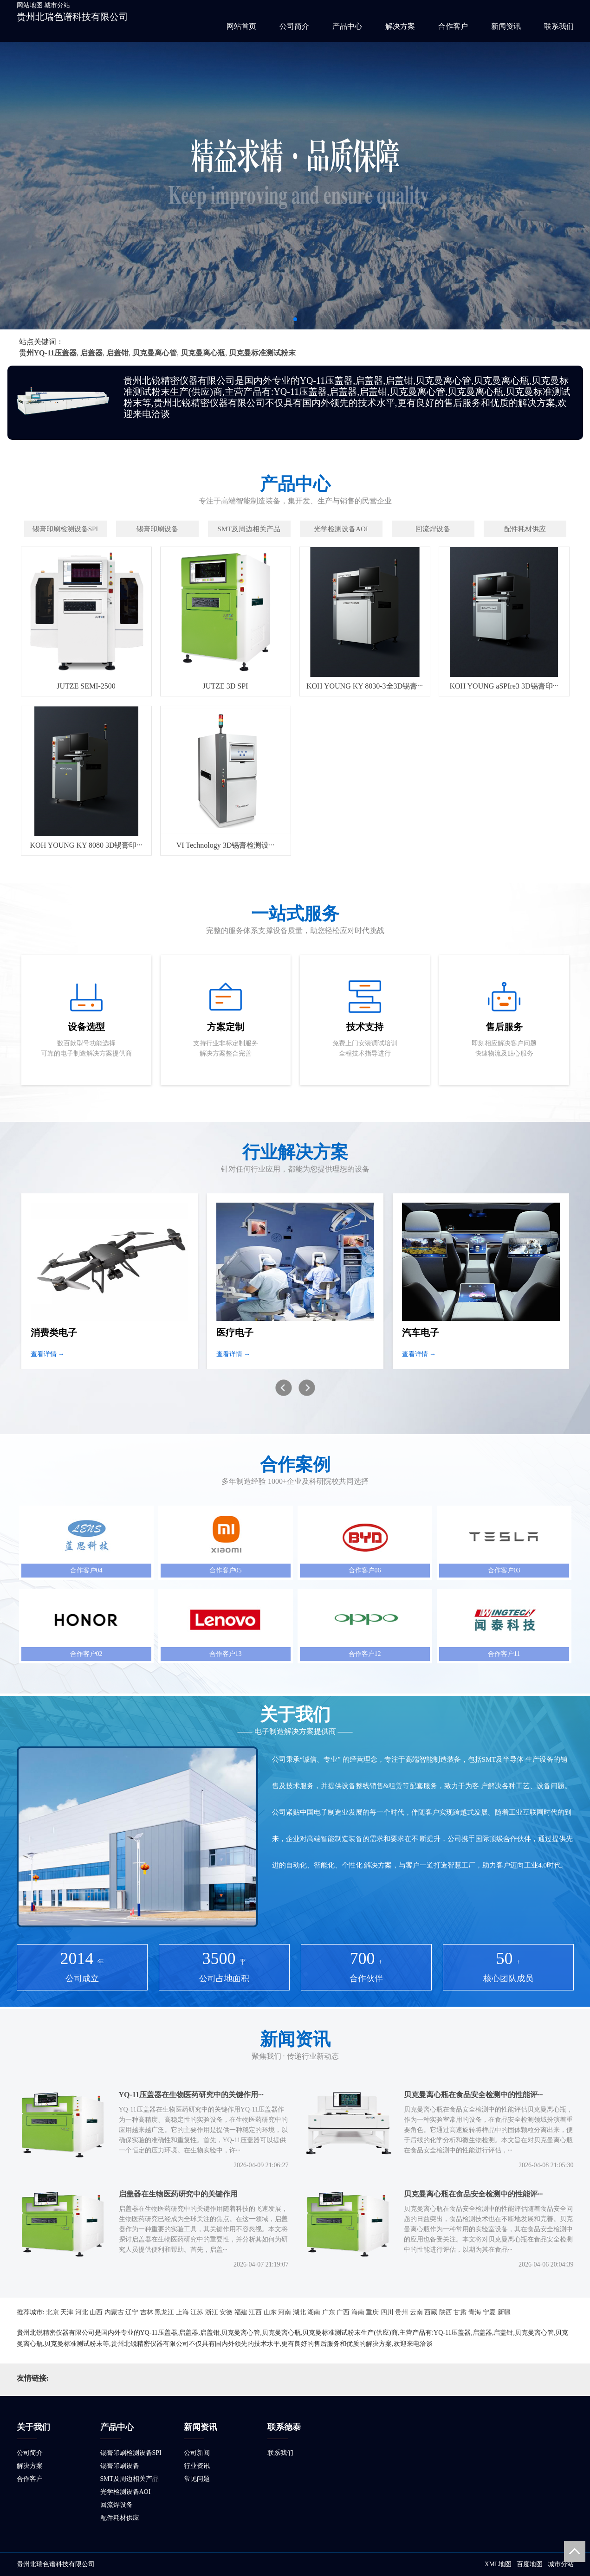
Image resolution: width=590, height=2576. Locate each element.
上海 (182, 2312)
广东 (328, 2312)
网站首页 (241, 26)
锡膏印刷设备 (119, 2465)
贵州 (401, 2312)
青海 (474, 2312)
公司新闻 (197, 2452)
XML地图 (498, 2564)
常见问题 (197, 2478)
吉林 (146, 2312)
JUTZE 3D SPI (225, 686)
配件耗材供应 (119, 2517)
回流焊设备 (116, 2504)
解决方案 (400, 26)
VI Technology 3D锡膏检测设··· (225, 845)
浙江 (211, 2312)
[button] (295, 319)
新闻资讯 (506, 26)
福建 (240, 2312)
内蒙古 (114, 2312)
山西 (96, 2312)
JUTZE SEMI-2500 (86, 686)
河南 (284, 2312)
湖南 (313, 2312)
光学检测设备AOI (125, 2491)
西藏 (430, 2312)
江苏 (196, 2312)
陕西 (445, 2312)
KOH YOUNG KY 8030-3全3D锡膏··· (364, 686)
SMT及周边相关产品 (129, 2478)
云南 (416, 2312)
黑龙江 (164, 2312)
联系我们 (559, 26)
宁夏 (489, 2312)
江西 (255, 2312)
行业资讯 (197, 2465)
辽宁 (131, 2312)
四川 (387, 2312)
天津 (66, 2312)
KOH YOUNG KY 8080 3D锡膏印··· (86, 845)
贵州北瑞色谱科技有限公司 (72, 17)
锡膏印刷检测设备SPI (131, 2452)
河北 (81, 2312)
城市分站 (57, 5)
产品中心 (347, 26)
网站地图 (30, 5)
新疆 (504, 2312)
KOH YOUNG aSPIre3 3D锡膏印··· (503, 686)
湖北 (299, 2312)
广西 (343, 2312)
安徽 (226, 2312)
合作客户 (453, 26)
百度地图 (530, 2564)
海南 (357, 2312)
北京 (52, 2312)
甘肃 (460, 2312)
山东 (270, 2312)
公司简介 (294, 26)
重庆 (372, 2312)
